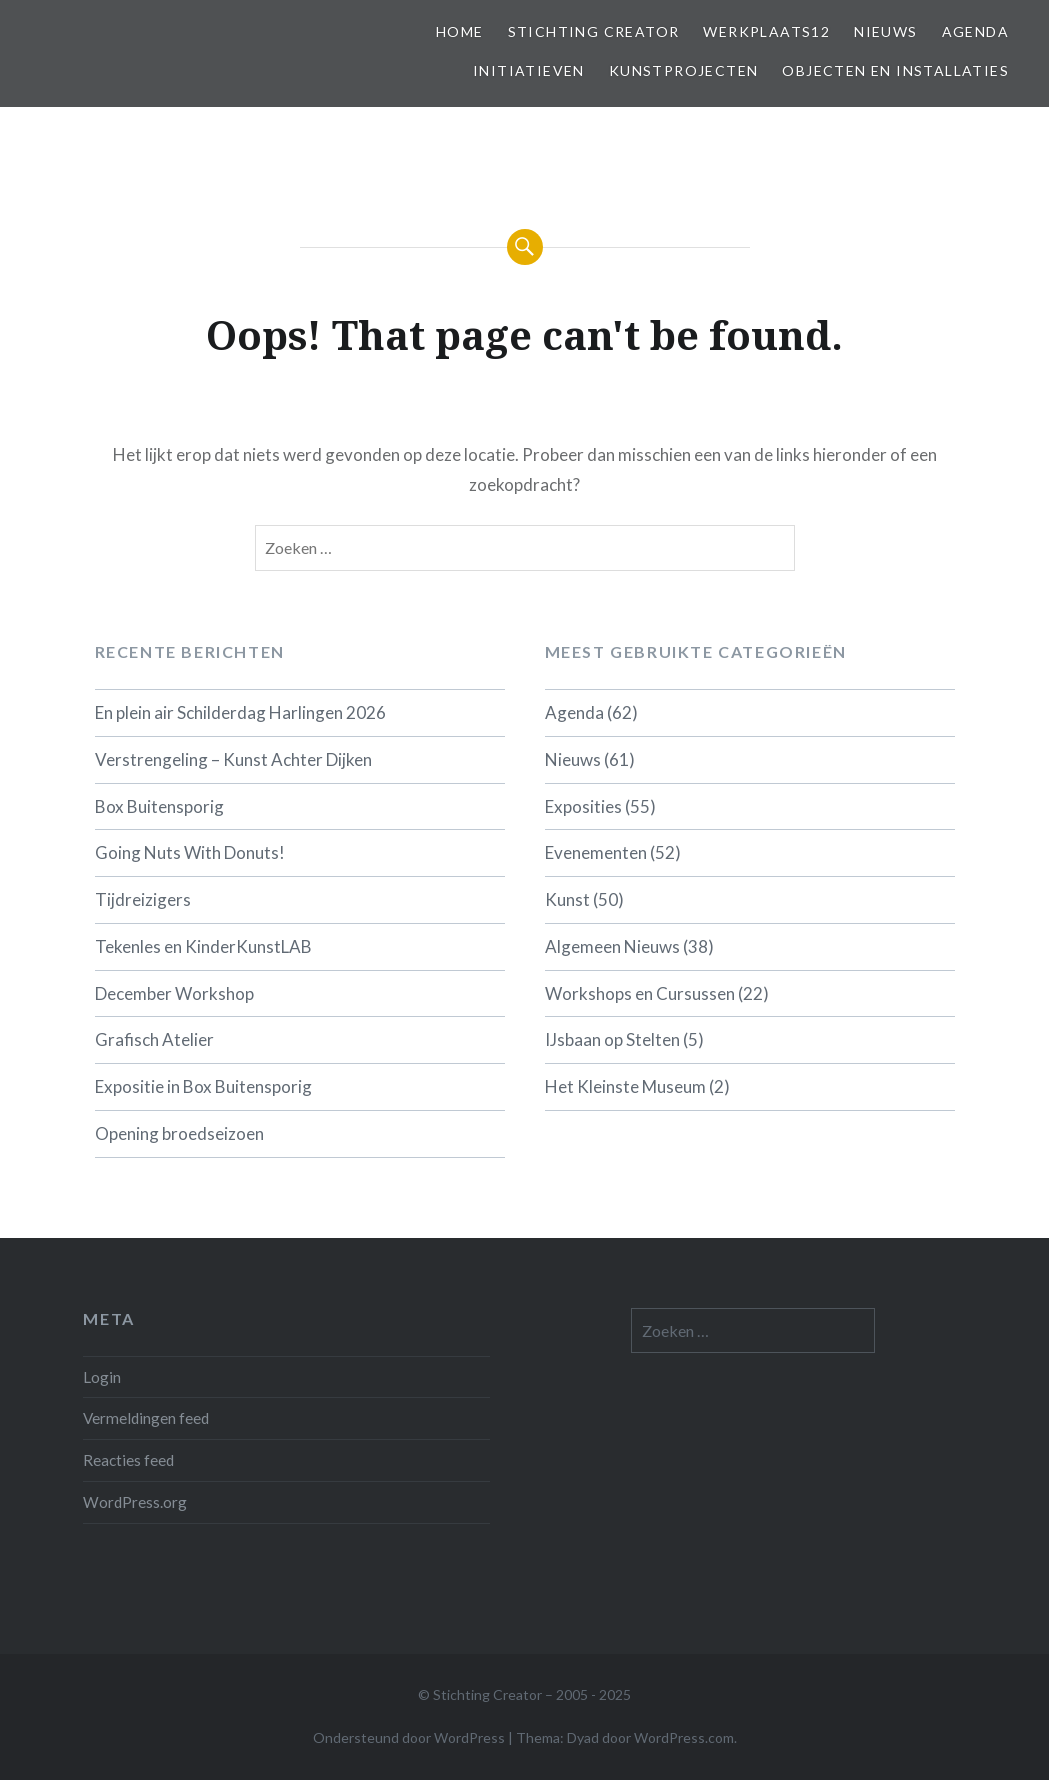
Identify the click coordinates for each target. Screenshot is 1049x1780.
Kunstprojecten (684, 70)
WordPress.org (135, 1502)
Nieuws (885, 31)
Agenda (975, 31)
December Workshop (174, 993)
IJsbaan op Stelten (612, 1039)
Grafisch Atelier (154, 1039)
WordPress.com (684, 1737)
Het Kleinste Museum (625, 1086)
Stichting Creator (594, 31)
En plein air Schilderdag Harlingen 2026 (240, 712)
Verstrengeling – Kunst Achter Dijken (233, 759)
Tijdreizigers (143, 899)
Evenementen (596, 852)
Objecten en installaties (895, 70)
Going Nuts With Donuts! (190, 852)
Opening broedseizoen (179, 1133)
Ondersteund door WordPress (409, 1737)
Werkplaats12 (766, 31)
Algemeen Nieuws (612, 946)
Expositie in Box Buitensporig (203, 1086)
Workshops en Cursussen (640, 993)
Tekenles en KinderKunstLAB (203, 946)
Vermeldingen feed (146, 1418)
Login (102, 1377)
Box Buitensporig (159, 806)
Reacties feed (128, 1460)
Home (460, 31)
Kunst (567, 899)
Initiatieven (529, 70)
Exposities (583, 806)
